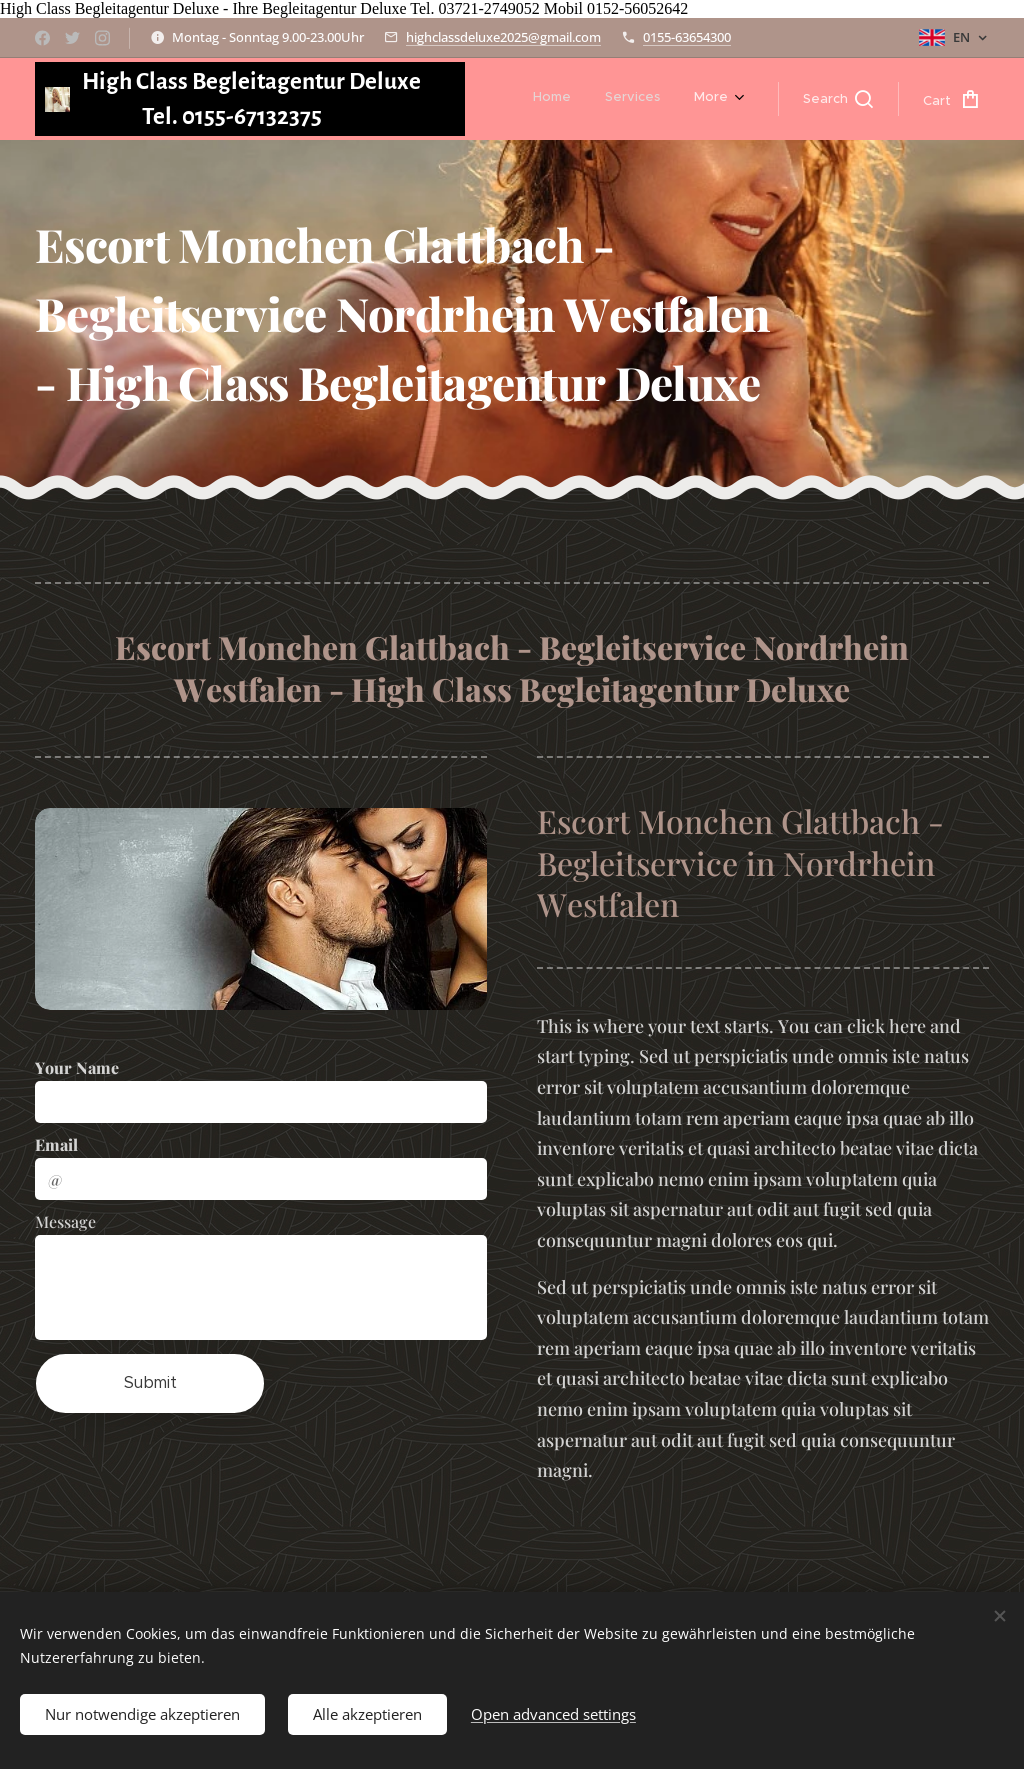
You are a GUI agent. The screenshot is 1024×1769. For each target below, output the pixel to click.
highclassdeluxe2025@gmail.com (503, 37)
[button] (838, 99)
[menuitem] (552, 99)
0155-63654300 (687, 37)
